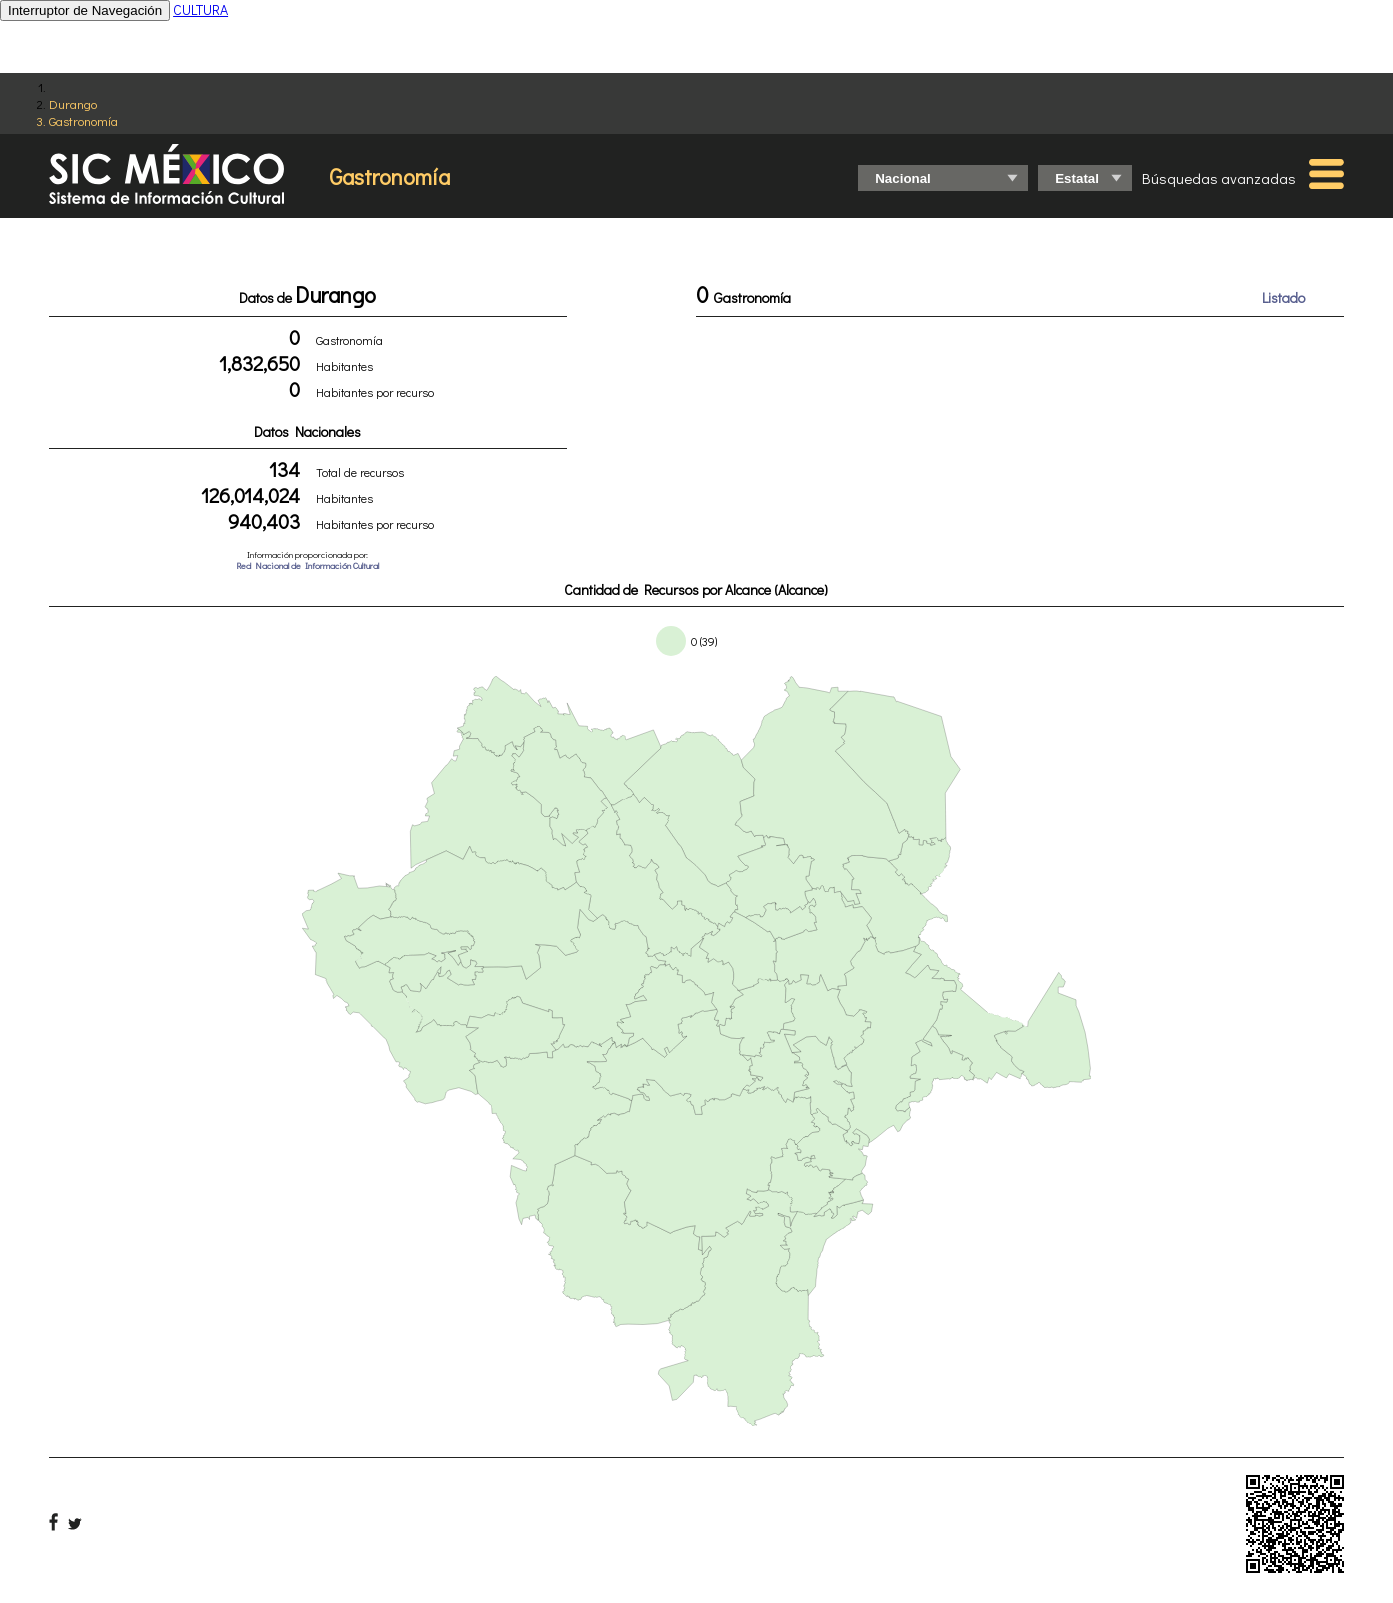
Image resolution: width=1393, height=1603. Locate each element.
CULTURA (200, 9)
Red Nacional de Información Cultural (307, 565)
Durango (73, 103)
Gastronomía (83, 120)
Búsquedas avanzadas (1219, 178)
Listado (1283, 297)
